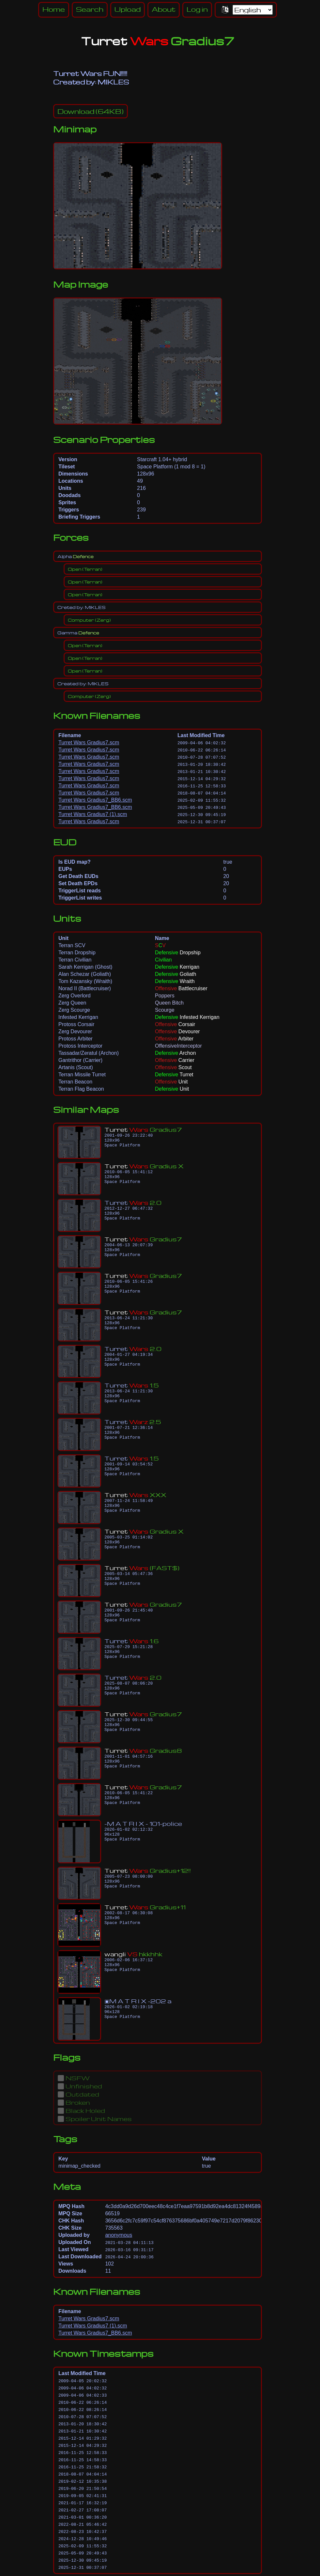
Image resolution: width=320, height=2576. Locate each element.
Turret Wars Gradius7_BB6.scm (95, 800)
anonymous (118, 2235)
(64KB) (90, 111)
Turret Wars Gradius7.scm (88, 742)
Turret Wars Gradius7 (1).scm (92, 814)
